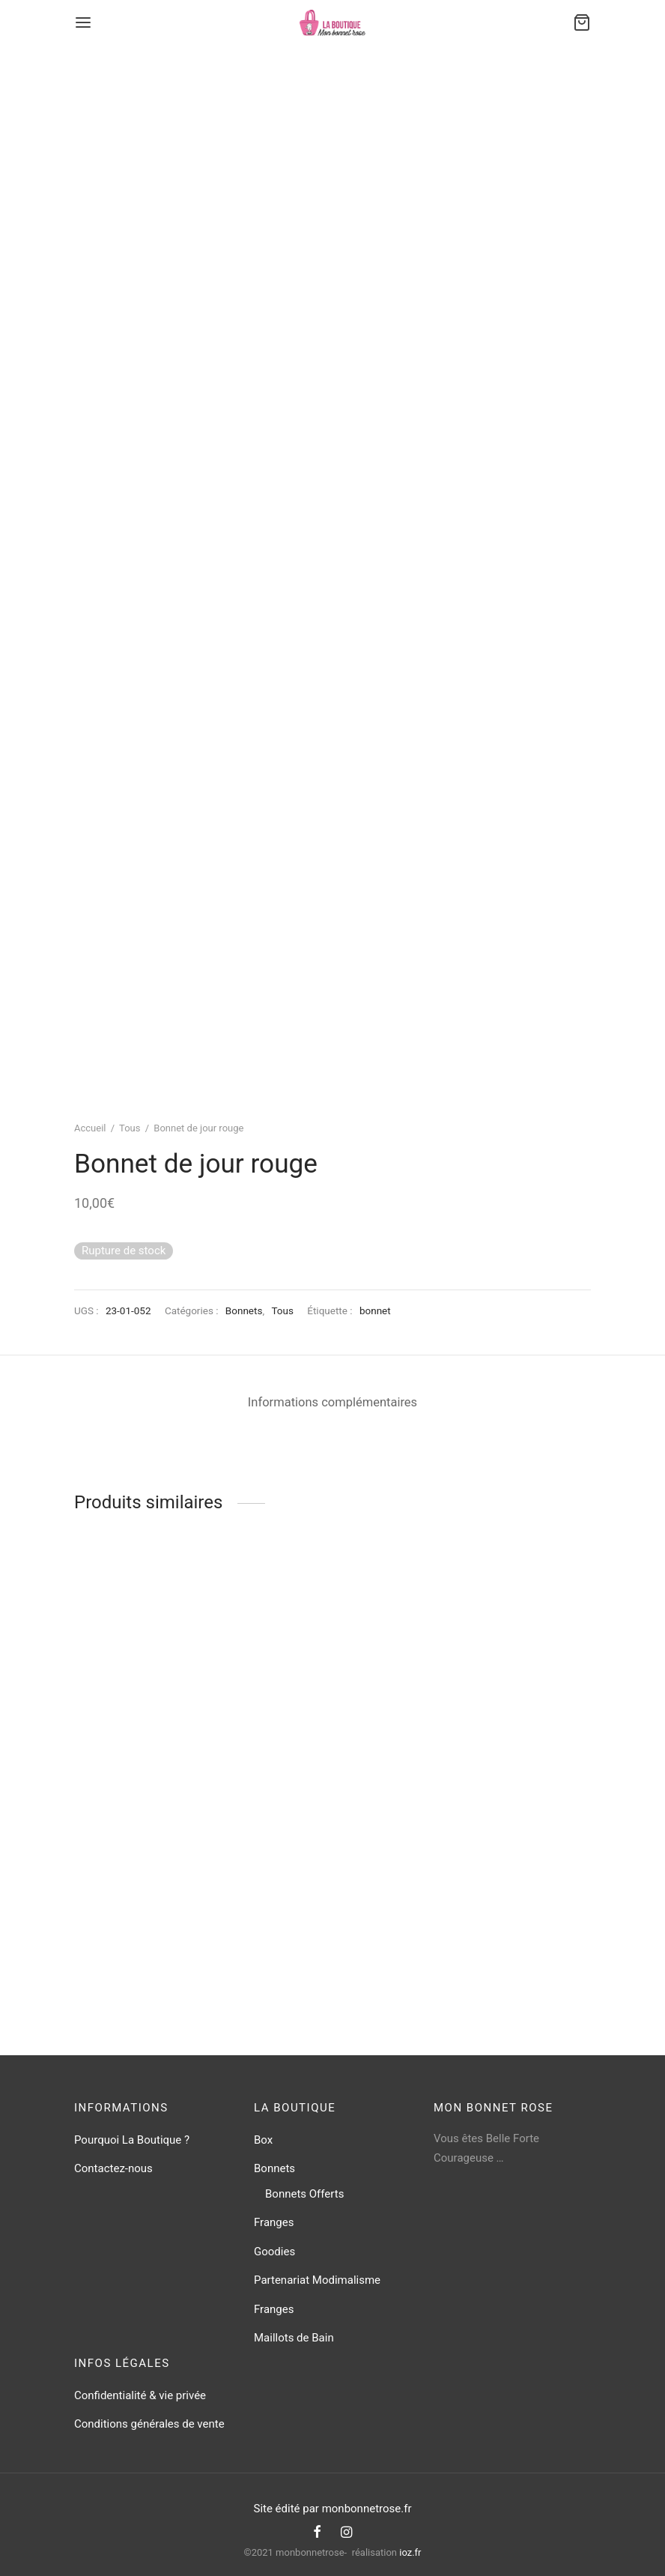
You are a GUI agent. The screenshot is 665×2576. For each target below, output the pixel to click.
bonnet (375, 1310)
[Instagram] (346, 2533)
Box (263, 2140)
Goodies (274, 2251)
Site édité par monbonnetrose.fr (332, 2508)
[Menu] (83, 22)
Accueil (90, 1128)
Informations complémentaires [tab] (332, 1402)
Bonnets (244, 1310)
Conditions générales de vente (149, 2424)
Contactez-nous (113, 2168)
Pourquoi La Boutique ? (131, 2140)
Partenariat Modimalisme (317, 2280)
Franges (274, 2222)
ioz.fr (410, 2552)
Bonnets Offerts (304, 2194)
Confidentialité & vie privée (140, 2395)
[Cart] (582, 22)
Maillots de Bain (294, 2337)
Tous (129, 1128)
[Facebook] (317, 2533)
